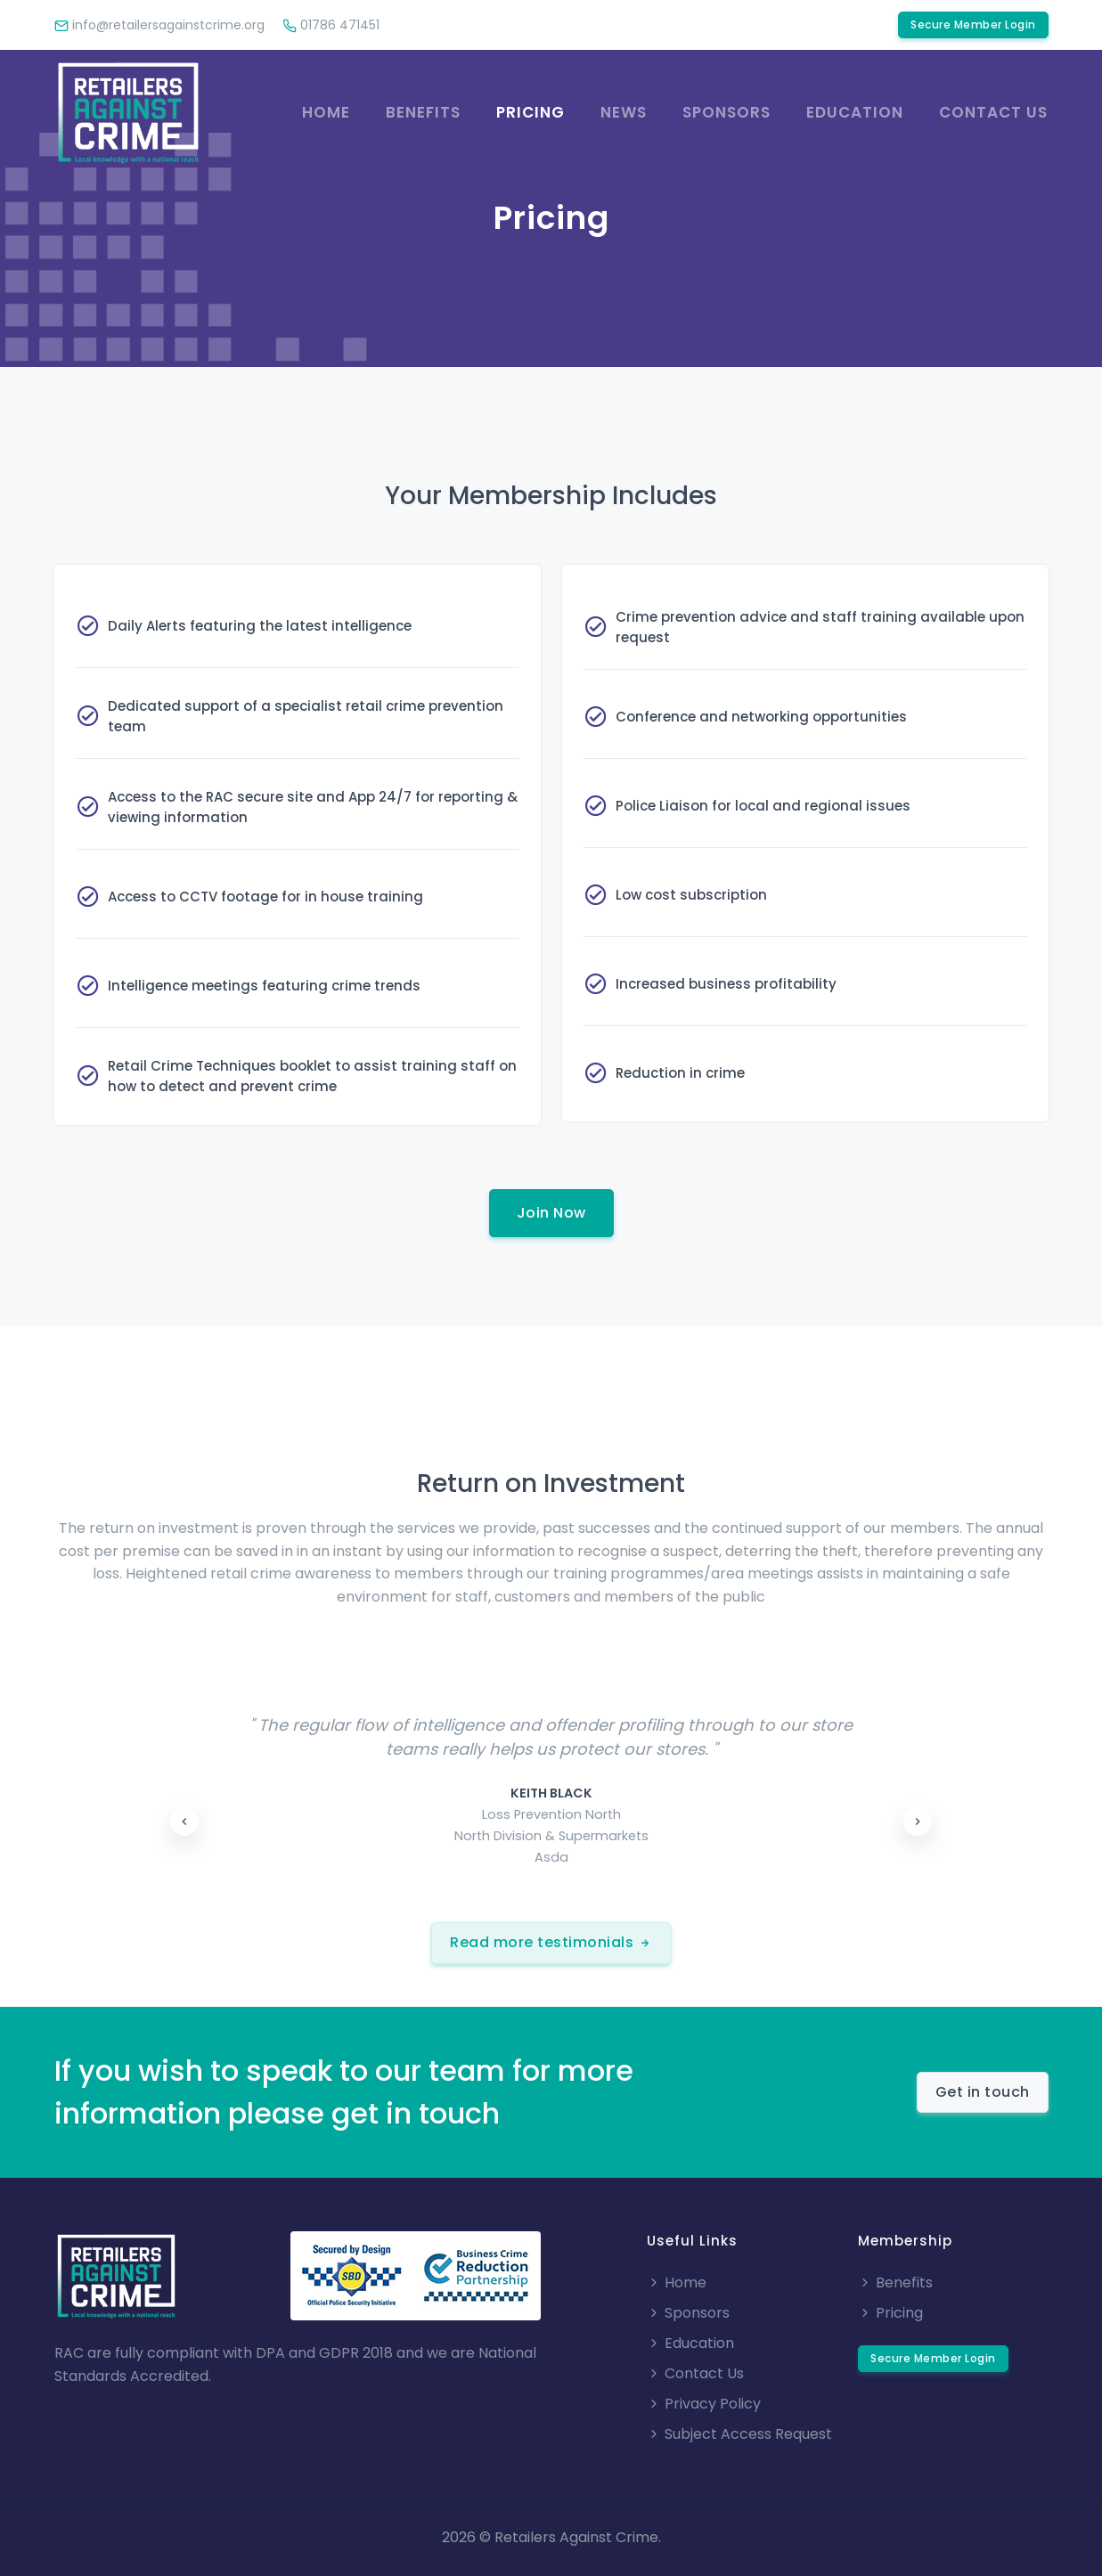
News (623, 112)
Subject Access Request (739, 2434)
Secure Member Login (973, 24)
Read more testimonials (551, 1942)
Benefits (423, 112)
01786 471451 (331, 25)
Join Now (551, 1212)
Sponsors (726, 112)
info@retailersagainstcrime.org (159, 25)
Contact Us (695, 2373)
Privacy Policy (704, 2404)
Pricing (530, 112)
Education (854, 112)
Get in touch (982, 2092)
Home (326, 112)
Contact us (993, 112)
